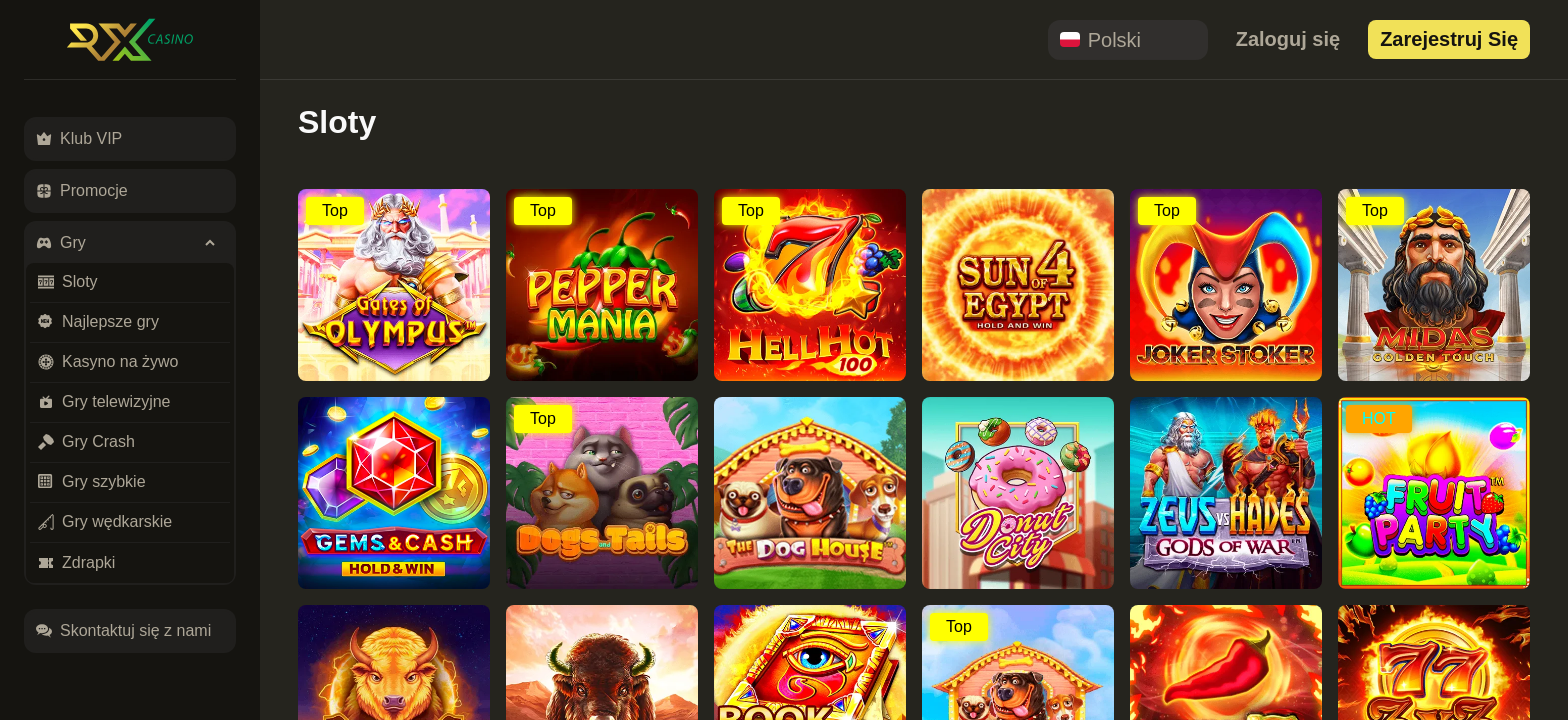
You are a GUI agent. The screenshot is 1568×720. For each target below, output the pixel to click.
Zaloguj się (1288, 39)
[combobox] (1128, 40)
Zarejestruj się (1449, 39)
